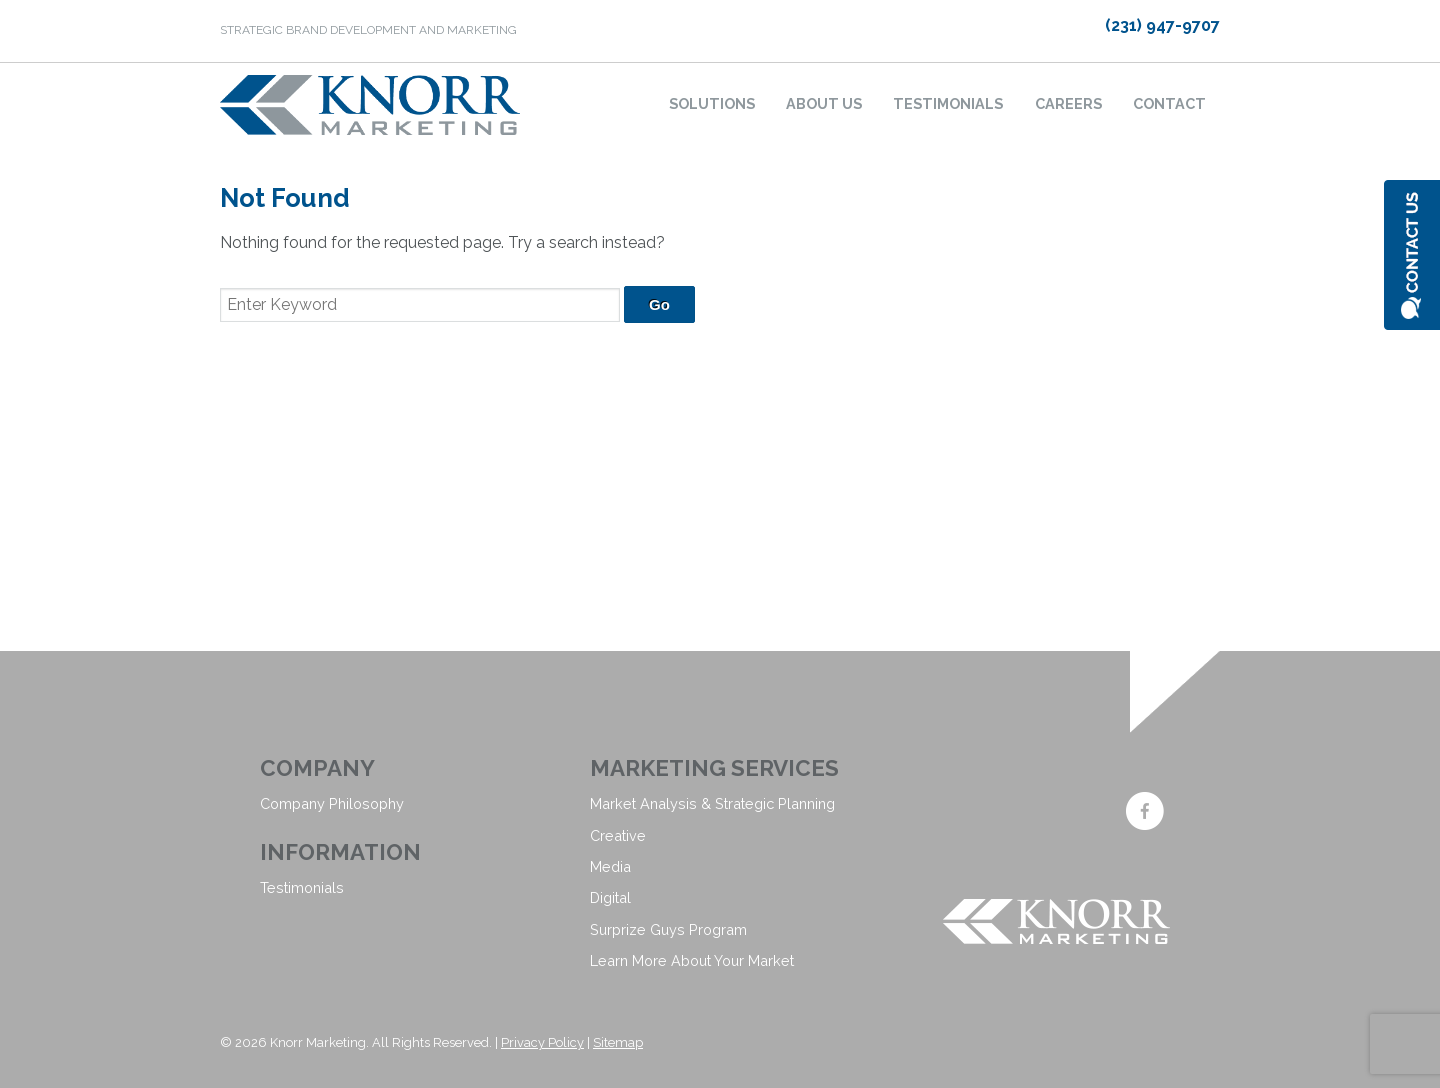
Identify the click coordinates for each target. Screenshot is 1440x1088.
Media (610, 866)
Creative (618, 835)
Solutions (712, 103)
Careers (1068, 103)
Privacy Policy (542, 1042)
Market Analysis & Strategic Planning (712, 803)
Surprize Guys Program (668, 929)
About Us (824, 103)
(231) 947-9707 (1162, 25)
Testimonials (948, 103)
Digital (610, 897)
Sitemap (618, 1042)
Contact (1169, 103)
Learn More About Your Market (692, 960)
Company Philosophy (332, 803)
